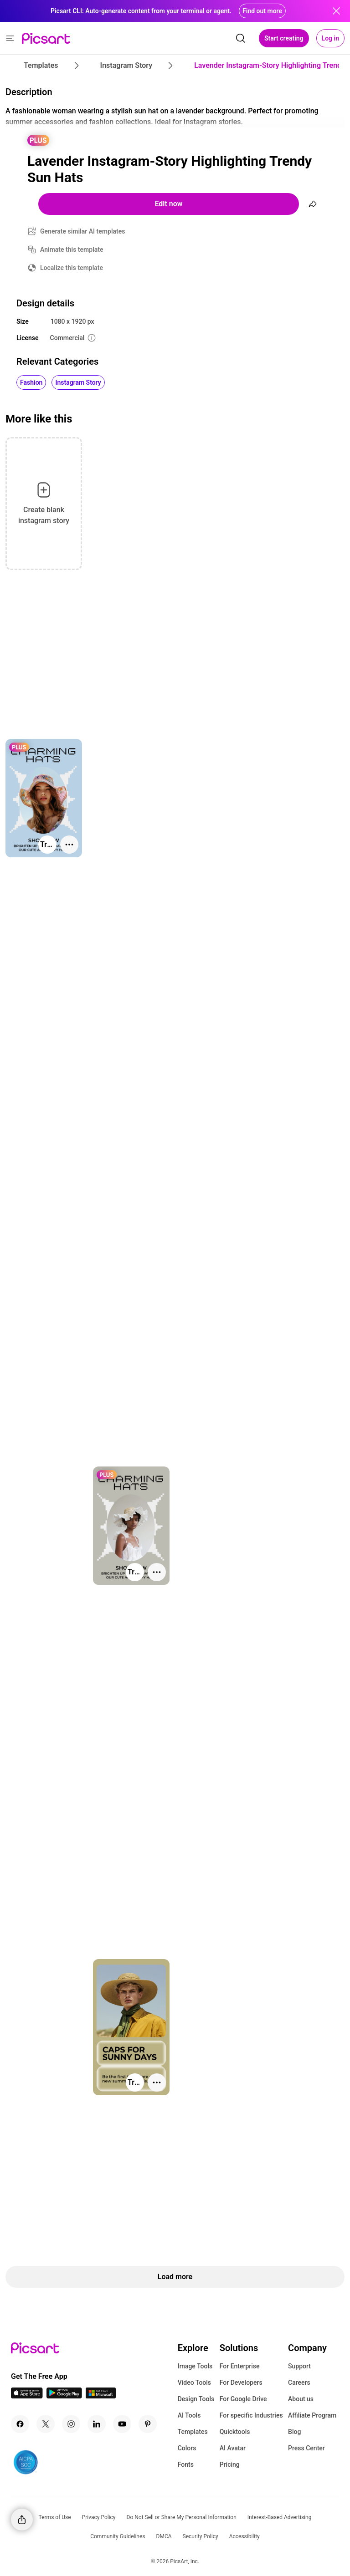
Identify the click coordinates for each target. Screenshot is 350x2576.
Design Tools (196, 2399)
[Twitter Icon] (45, 2424)
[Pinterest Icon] (148, 2424)
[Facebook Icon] (20, 2424)
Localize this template (71, 267)
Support (299, 2366)
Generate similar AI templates (82, 231)
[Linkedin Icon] (97, 2424)
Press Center (306, 2448)
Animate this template (71, 249)
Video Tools (194, 2382)
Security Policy (200, 2536)
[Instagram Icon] (71, 2424)
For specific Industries (251, 2415)
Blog (294, 2431)
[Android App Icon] (64, 2396)
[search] (241, 38)
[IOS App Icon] (27, 2396)
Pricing (230, 2464)
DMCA (164, 2536)
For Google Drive (243, 2399)
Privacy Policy (99, 2517)
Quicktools (235, 2431)
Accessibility (244, 2536)
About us (301, 2399)
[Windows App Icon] (101, 2396)
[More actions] (69, 844)
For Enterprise (240, 2366)
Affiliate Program (312, 2415)
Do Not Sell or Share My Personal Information (182, 2517)
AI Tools (189, 2415)
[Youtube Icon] (122, 2424)
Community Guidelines (117, 2536)
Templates (193, 2431)
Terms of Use (55, 2517)
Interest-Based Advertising (279, 2517)
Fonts (186, 2464)
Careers (299, 2382)
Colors (187, 2448)
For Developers (241, 2382)
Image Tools (195, 2366)
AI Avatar (233, 2448)
